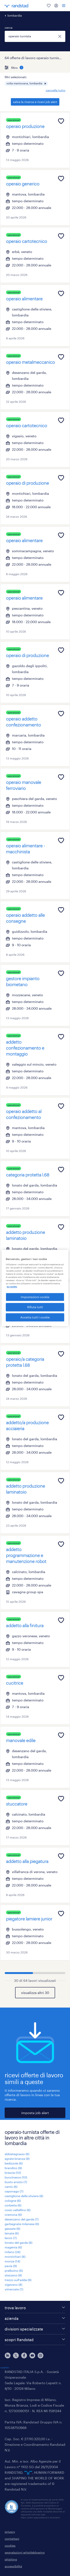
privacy (10, 2531)
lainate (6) (12, 2233)
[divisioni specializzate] (35, 2329)
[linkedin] (8, 2355)
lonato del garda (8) (18, 2242)
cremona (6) (13, 2214)
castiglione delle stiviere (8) (24, 2196)
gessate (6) (12, 2228)
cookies (10, 2545)
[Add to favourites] (61, 121)
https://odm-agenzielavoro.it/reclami (40, 2517)
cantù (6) (11, 2186)
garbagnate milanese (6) (22, 2224)
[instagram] (40, 2355)
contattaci (12, 2538)
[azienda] (35, 2318)
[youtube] (32, 2355)
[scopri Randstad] (35, 2339)
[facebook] (24, 2355)
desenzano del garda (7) (21, 2219)
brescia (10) (13, 2172)
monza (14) (12, 2261)
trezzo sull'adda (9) (18, 2280)
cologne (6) (13, 2200)
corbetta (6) (13, 2205)
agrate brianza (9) (17, 2158)
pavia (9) (11, 2266)
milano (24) (12, 2252)
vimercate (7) (14, 2289)
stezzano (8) (13, 2275)
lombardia (14, 15)
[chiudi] (60, 36)
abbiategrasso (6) (17, 2154)
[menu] (63, 5)
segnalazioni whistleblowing (25, 2552)
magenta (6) (13, 2247)
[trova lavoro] (35, 2307)
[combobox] (35, 36)
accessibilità (13, 2566)
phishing (11, 2559)
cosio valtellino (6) (17, 2210)
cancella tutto (55, 90)
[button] (45, 83)
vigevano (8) (13, 2284)
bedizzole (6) (14, 2163)
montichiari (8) (15, 2256)
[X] (16, 2355)
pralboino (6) (14, 2270)
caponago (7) (14, 2191)
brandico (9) (13, 2168)
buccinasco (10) (16, 2177)
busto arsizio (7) (16, 2182)
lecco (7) (11, 2238)
